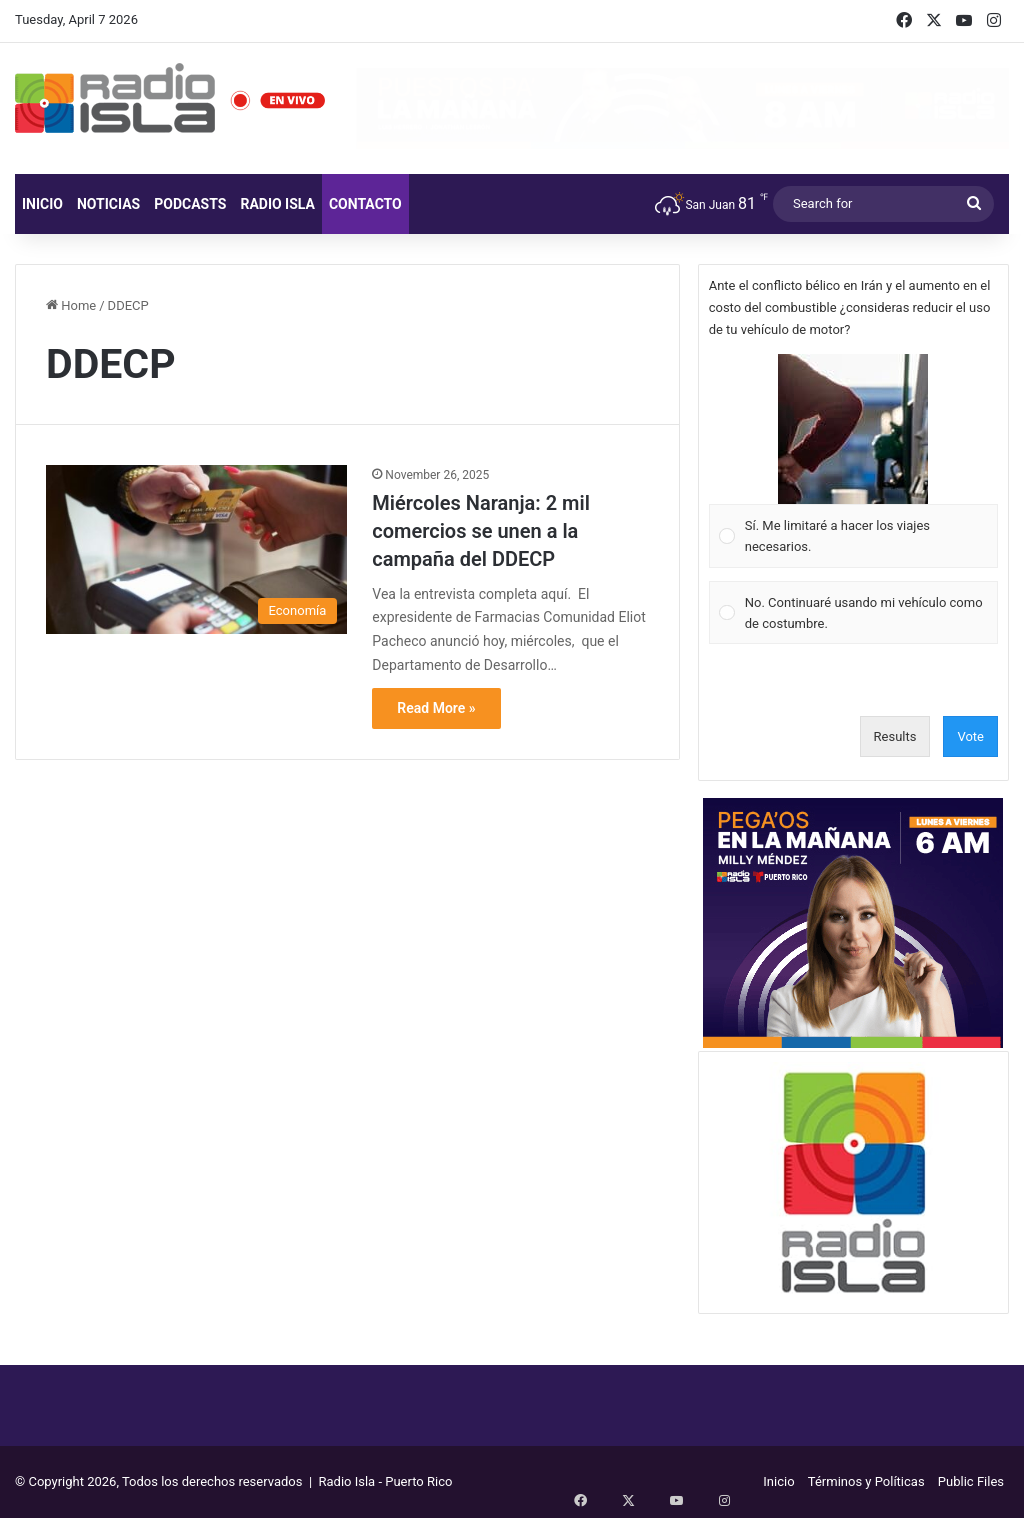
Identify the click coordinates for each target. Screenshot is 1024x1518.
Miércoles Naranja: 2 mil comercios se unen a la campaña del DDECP (481, 531)
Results (895, 736)
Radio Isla (277, 204)
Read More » (436, 708)
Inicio (42, 204)
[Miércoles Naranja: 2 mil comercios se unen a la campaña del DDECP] (196, 550)
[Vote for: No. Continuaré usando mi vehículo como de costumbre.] (853, 612)
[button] (853, 429)
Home (71, 305)
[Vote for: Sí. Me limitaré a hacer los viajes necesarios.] (853, 461)
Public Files (971, 1481)
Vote (970, 736)
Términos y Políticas (866, 1481)
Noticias (108, 204)
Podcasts (190, 204)
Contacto (365, 204)
